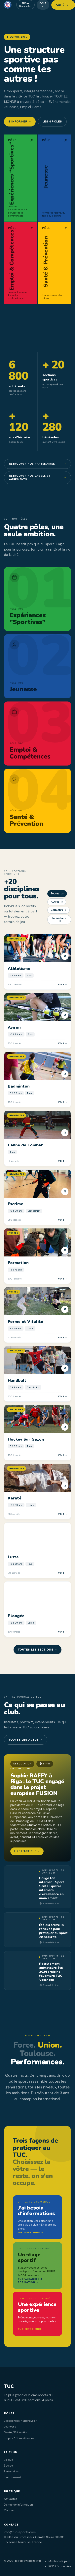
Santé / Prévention (16, 2432)
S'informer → (19, 121)
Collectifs (58, 910)
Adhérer (63, 5)
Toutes (57, 893)
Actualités (10, 2499)
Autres (57, 902)
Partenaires (11, 2471)
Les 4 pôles (52, 121)
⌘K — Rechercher (25, 5)
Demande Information (18, 2504)
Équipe (8, 2465)
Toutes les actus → (26, 1740)
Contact (9, 2510)
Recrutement (12, 2477)
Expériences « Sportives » (20, 2420)
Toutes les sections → (37, 1650)
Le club (8, 2460)
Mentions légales (59, 2561)
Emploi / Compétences (19, 2438)
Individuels (59, 919)
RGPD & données (60, 2566)
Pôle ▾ (43, 5)
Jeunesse (10, 2426)
